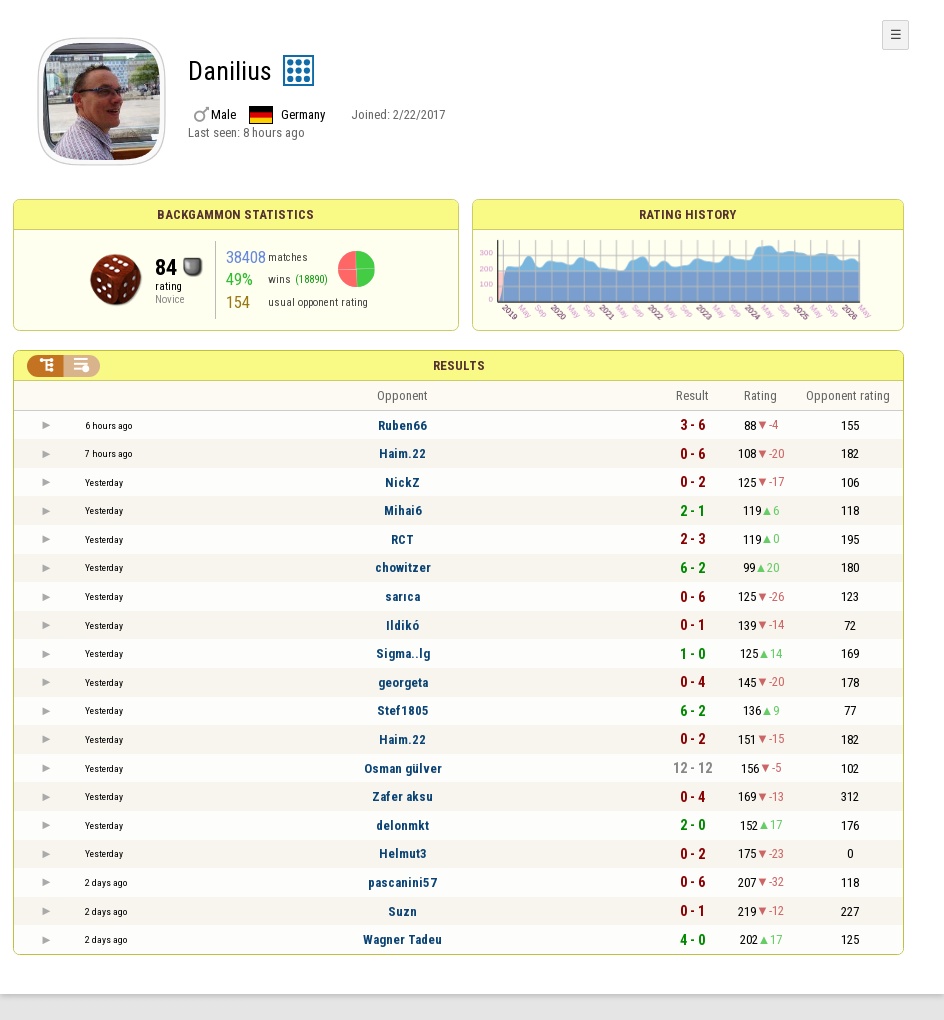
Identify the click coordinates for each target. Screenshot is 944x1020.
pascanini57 (402, 882)
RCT (402, 539)
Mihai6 (403, 510)
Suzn (402, 911)
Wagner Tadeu (402, 939)
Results (459, 365)
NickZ (402, 482)
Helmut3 (403, 853)
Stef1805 (403, 710)
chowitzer (403, 567)
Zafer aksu (402, 796)
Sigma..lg (403, 653)
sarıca (402, 596)
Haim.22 (402, 453)
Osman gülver (403, 768)
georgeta (403, 682)
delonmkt (402, 825)
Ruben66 (402, 425)
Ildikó (402, 625)
